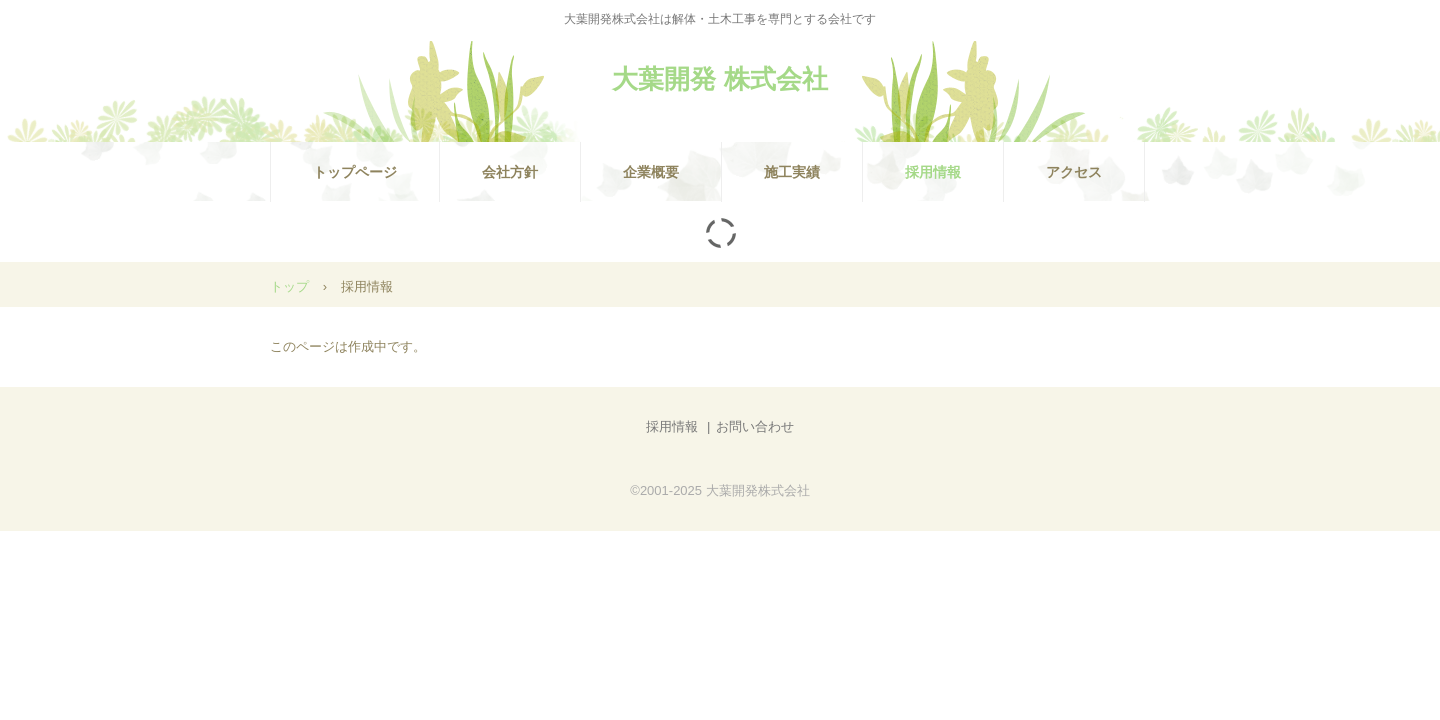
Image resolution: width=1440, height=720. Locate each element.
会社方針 (510, 172)
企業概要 (651, 172)
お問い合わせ (755, 426)
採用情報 (933, 172)
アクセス (1074, 172)
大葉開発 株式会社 (719, 79)
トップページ (355, 172)
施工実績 (792, 172)
